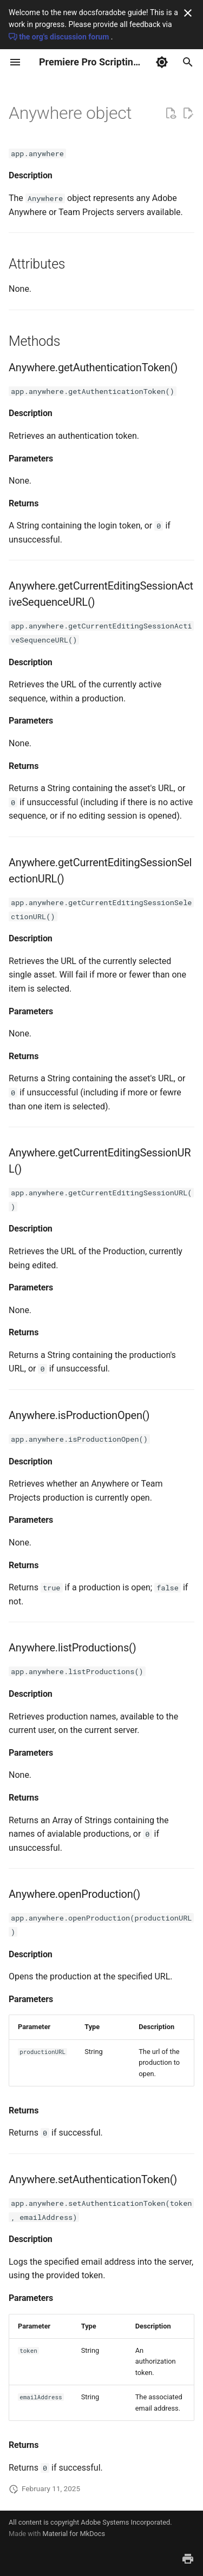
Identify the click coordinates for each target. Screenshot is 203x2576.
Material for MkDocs (73, 2534)
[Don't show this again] (187, 12)
